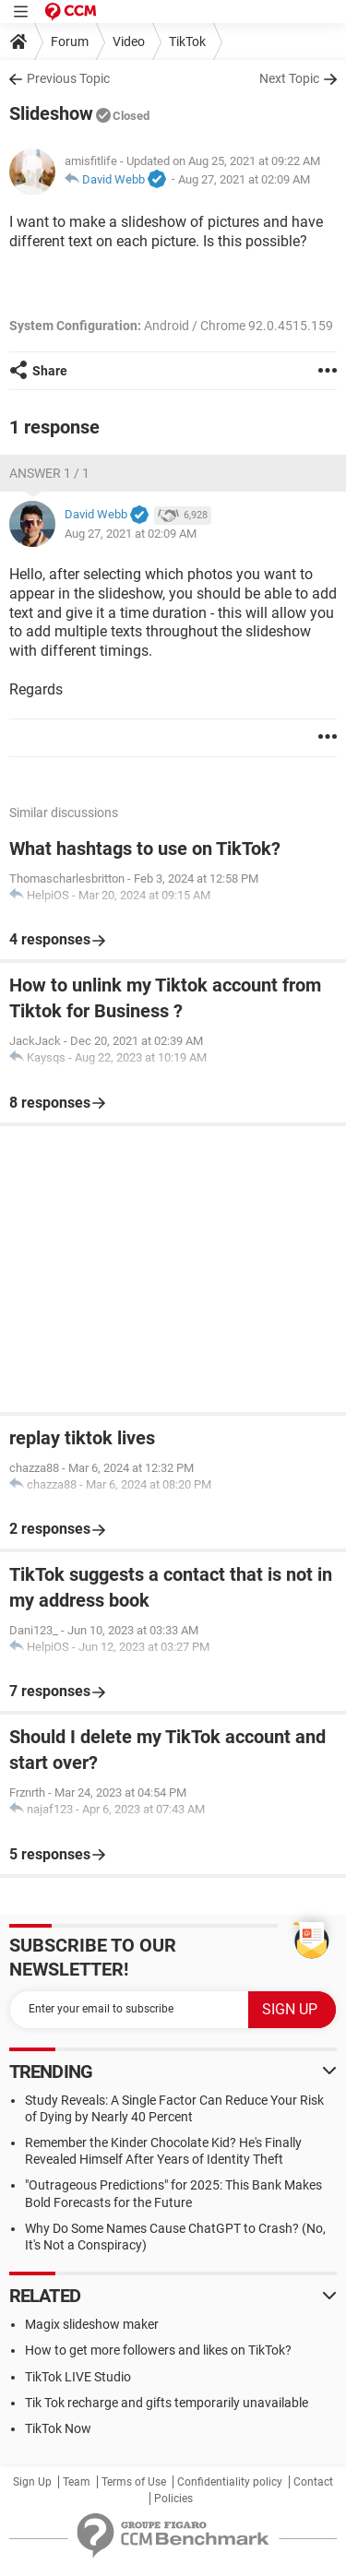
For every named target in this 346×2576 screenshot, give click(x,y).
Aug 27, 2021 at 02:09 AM (244, 179)
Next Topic (289, 78)
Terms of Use (133, 2481)
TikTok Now (58, 2428)
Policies (173, 2498)
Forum (70, 41)
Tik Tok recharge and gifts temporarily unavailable (166, 2402)
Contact (313, 2481)
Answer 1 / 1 (49, 473)
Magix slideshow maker (92, 2324)
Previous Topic (68, 78)
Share (49, 370)
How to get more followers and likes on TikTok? (158, 2350)
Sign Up (32, 2481)
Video (129, 41)
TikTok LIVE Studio (78, 2376)
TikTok (187, 41)
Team (76, 2481)
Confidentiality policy (229, 2481)
